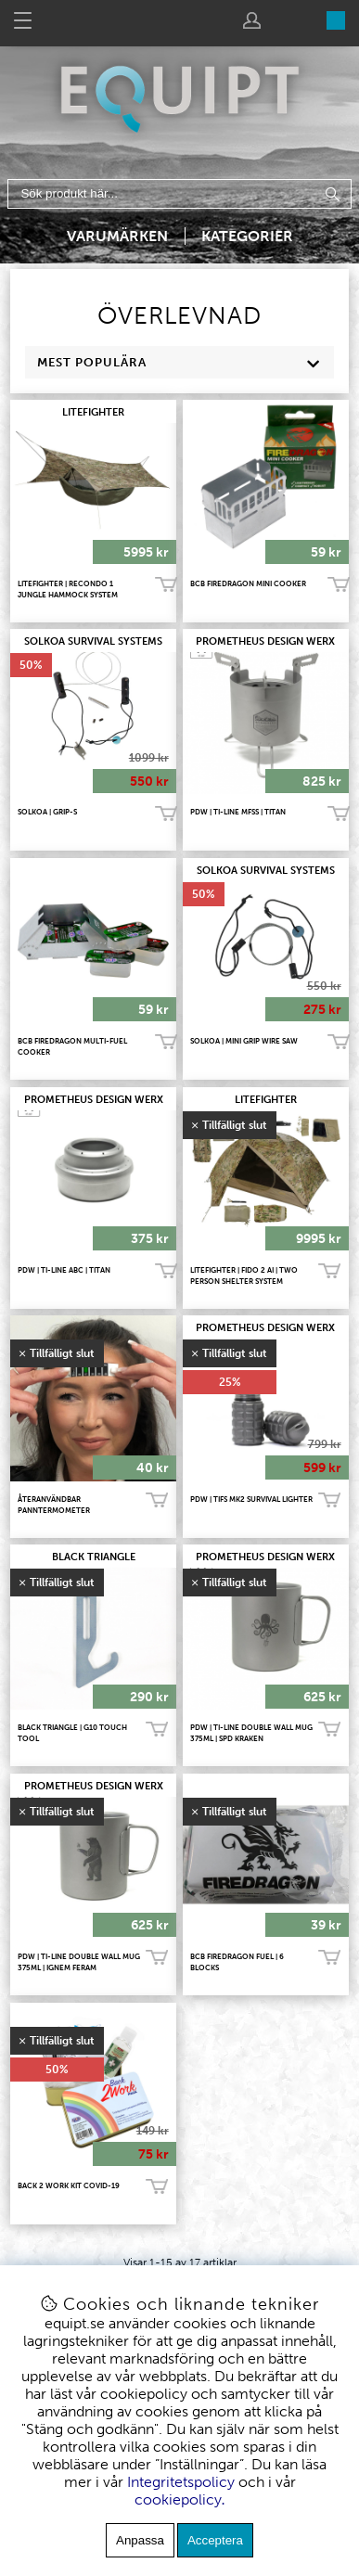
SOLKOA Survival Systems (93, 641)
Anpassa (140, 2540)
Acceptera (215, 2540)
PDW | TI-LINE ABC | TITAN (64, 1270)
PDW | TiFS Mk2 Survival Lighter (251, 1499)
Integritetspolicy (181, 2482)
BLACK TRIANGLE (93, 1557)
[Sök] (180, 194)
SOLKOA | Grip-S (47, 811)
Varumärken (117, 236)
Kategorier (247, 236)
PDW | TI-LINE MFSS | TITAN (238, 811)
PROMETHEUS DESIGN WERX (265, 641)
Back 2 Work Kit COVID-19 (69, 2185)
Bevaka (329, 1271)
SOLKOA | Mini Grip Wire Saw (244, 1040)
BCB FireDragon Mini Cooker (248, 583)
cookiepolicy (178, 2499)
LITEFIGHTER (93, 412)
